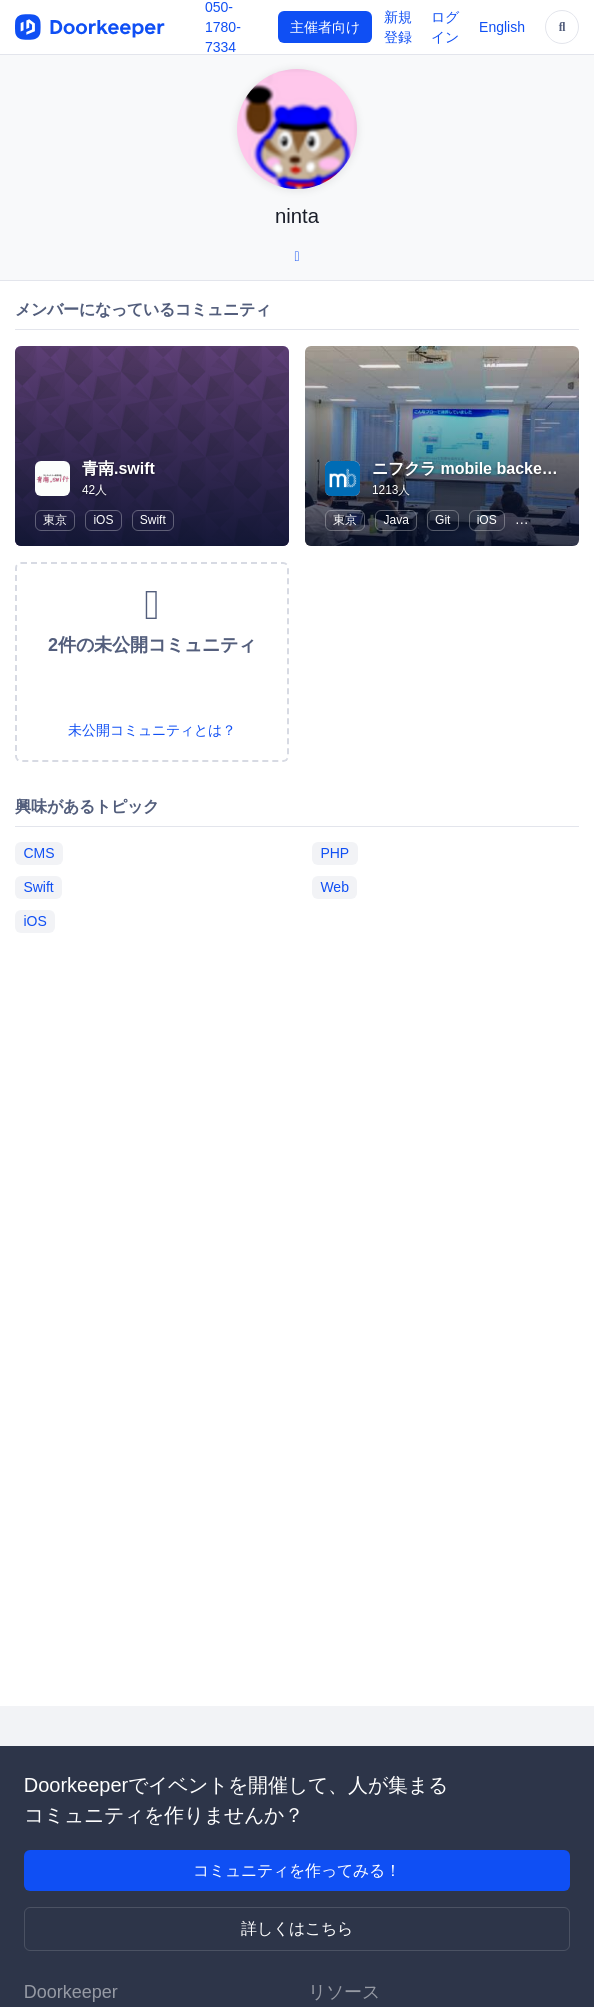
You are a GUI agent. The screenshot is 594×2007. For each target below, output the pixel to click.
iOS (103, 520)
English (502, 27)
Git (442, 520)
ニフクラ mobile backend (466, 468)
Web (334, 887)
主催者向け (325, 27)
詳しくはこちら (297, 1928)
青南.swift (118, 468)
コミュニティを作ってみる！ (297, 1870)
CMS (38, 853)
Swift (153, 520)
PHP (334, 853)
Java (395, 520)
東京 (55, 520)
